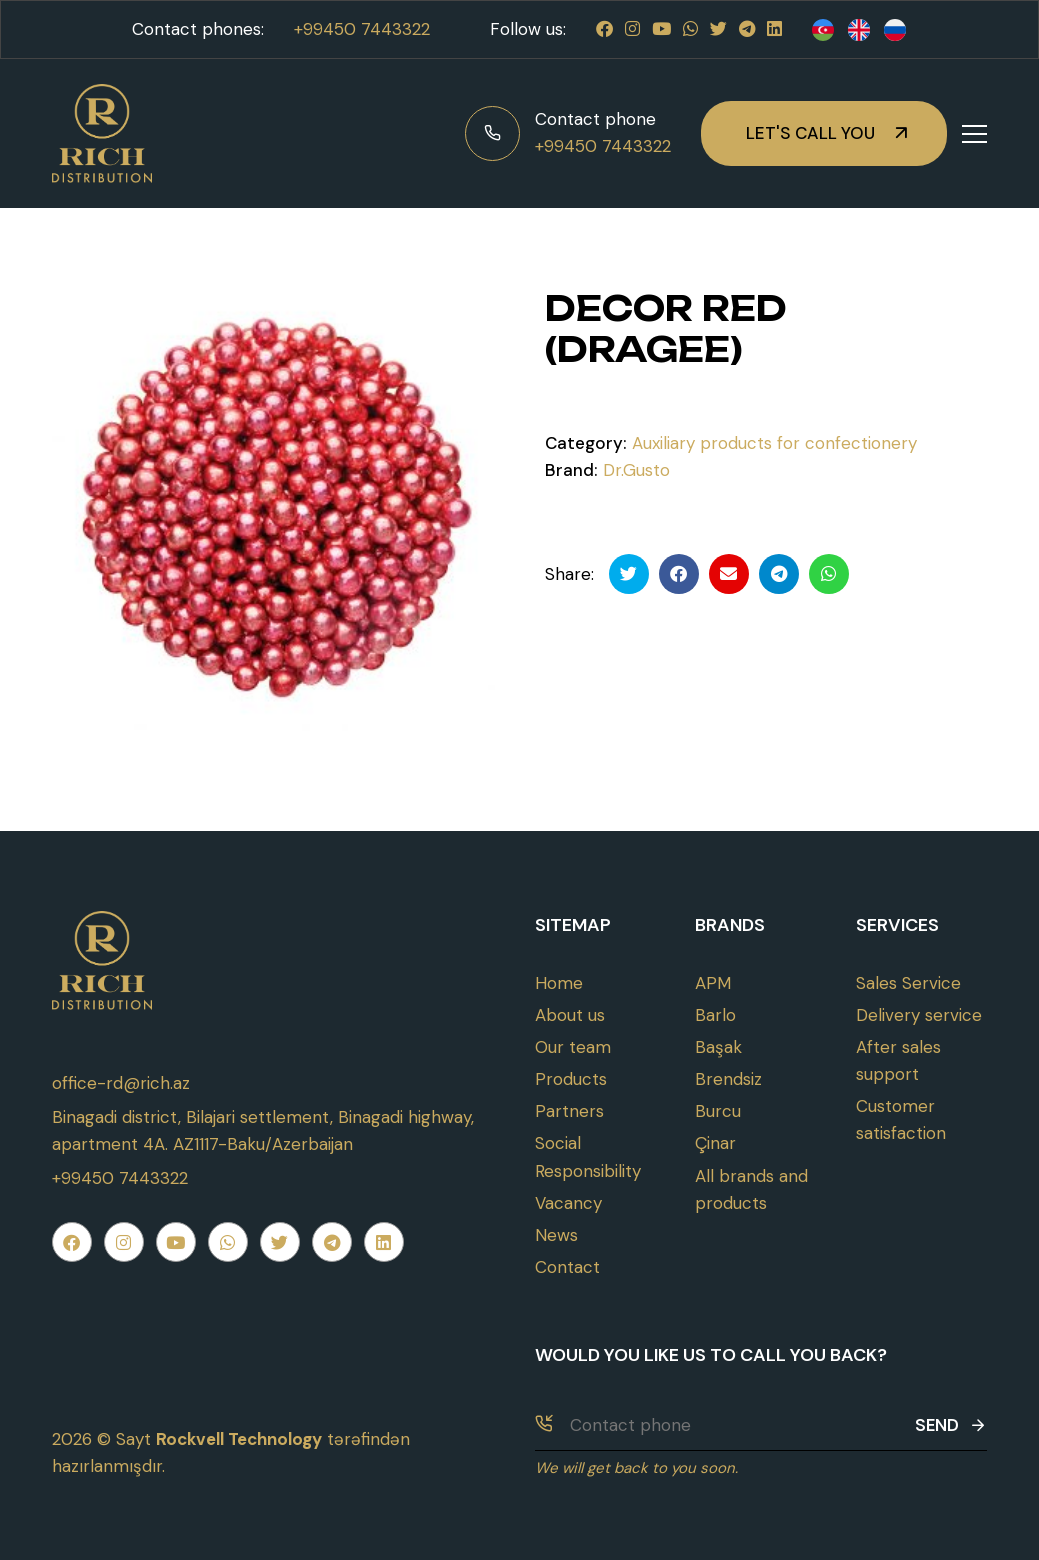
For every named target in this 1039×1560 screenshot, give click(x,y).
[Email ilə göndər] (729, 574)
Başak (718, 1047)
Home (559, 983)
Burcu (718, 1111)
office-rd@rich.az (121, 1083)
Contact (567, 1267)
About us (570, 1015)
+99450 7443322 (362, 29)
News (556, 1235)
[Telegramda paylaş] (779, 574)
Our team (573, 1047)
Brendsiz (728, 1079)
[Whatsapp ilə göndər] (829, 574)
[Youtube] (661, 29)
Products (571, 1079)
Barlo (715, 1015)
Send (951, 1425)
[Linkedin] (774, 29)
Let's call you (810, 133)
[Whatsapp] (690, 29)
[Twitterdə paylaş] (629, 574)
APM (713, 983)
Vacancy (568, 1203)
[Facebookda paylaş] (679, 574)
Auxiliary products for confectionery (774, 443)
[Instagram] (632, 29)
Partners (569, 1111)
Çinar (715, 1143)
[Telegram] (747, 29)
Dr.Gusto (636, 470)
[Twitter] (718, 29)
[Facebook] (604, 29)
